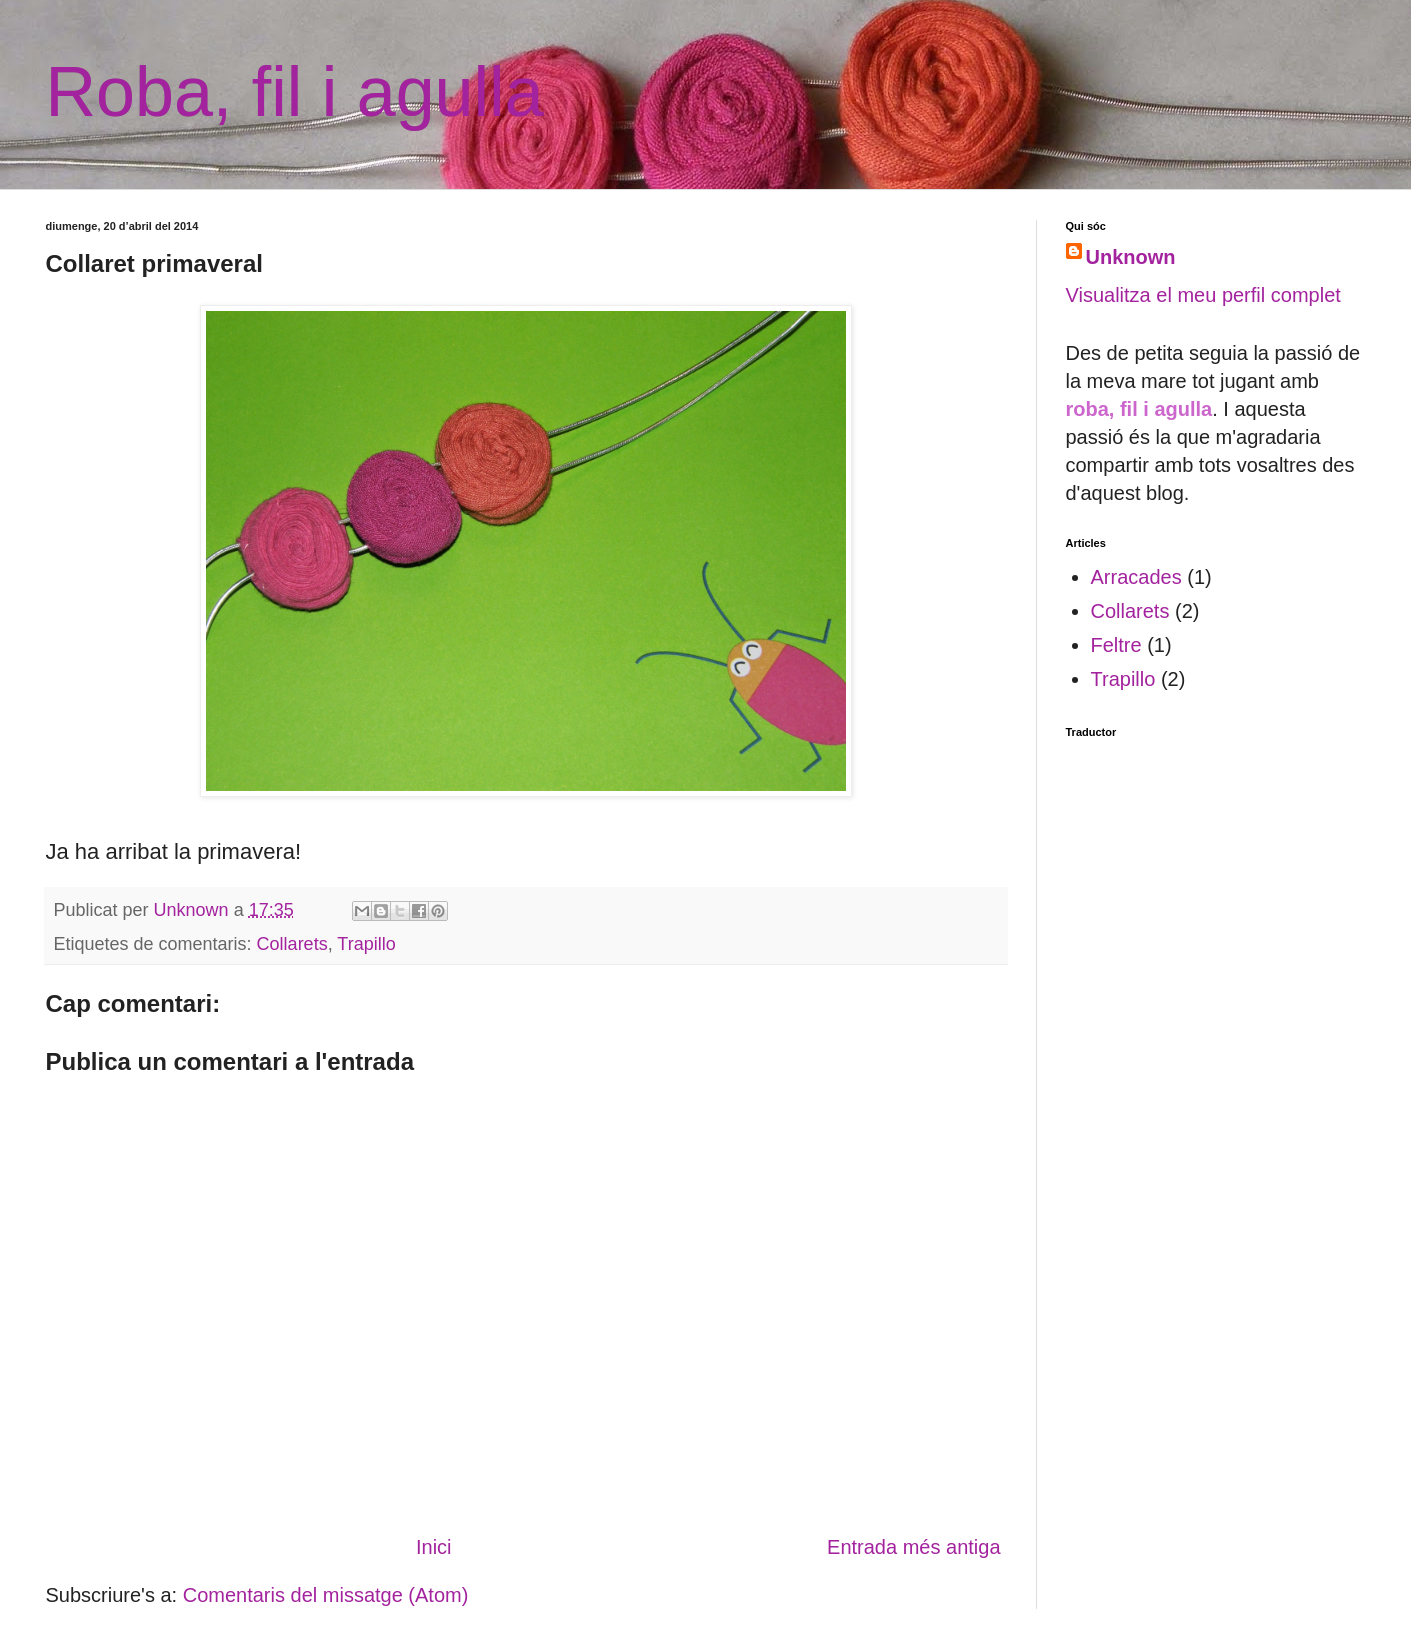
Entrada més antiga (913, 1547)
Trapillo (366, 944)
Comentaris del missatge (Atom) (326, 1595)
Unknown (1131, 257)
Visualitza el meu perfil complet (1203, 295)
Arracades (1136, 577)
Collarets (292, 944)
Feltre (1116, 645)
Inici (434, 1547)
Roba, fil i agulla (295, 92)
